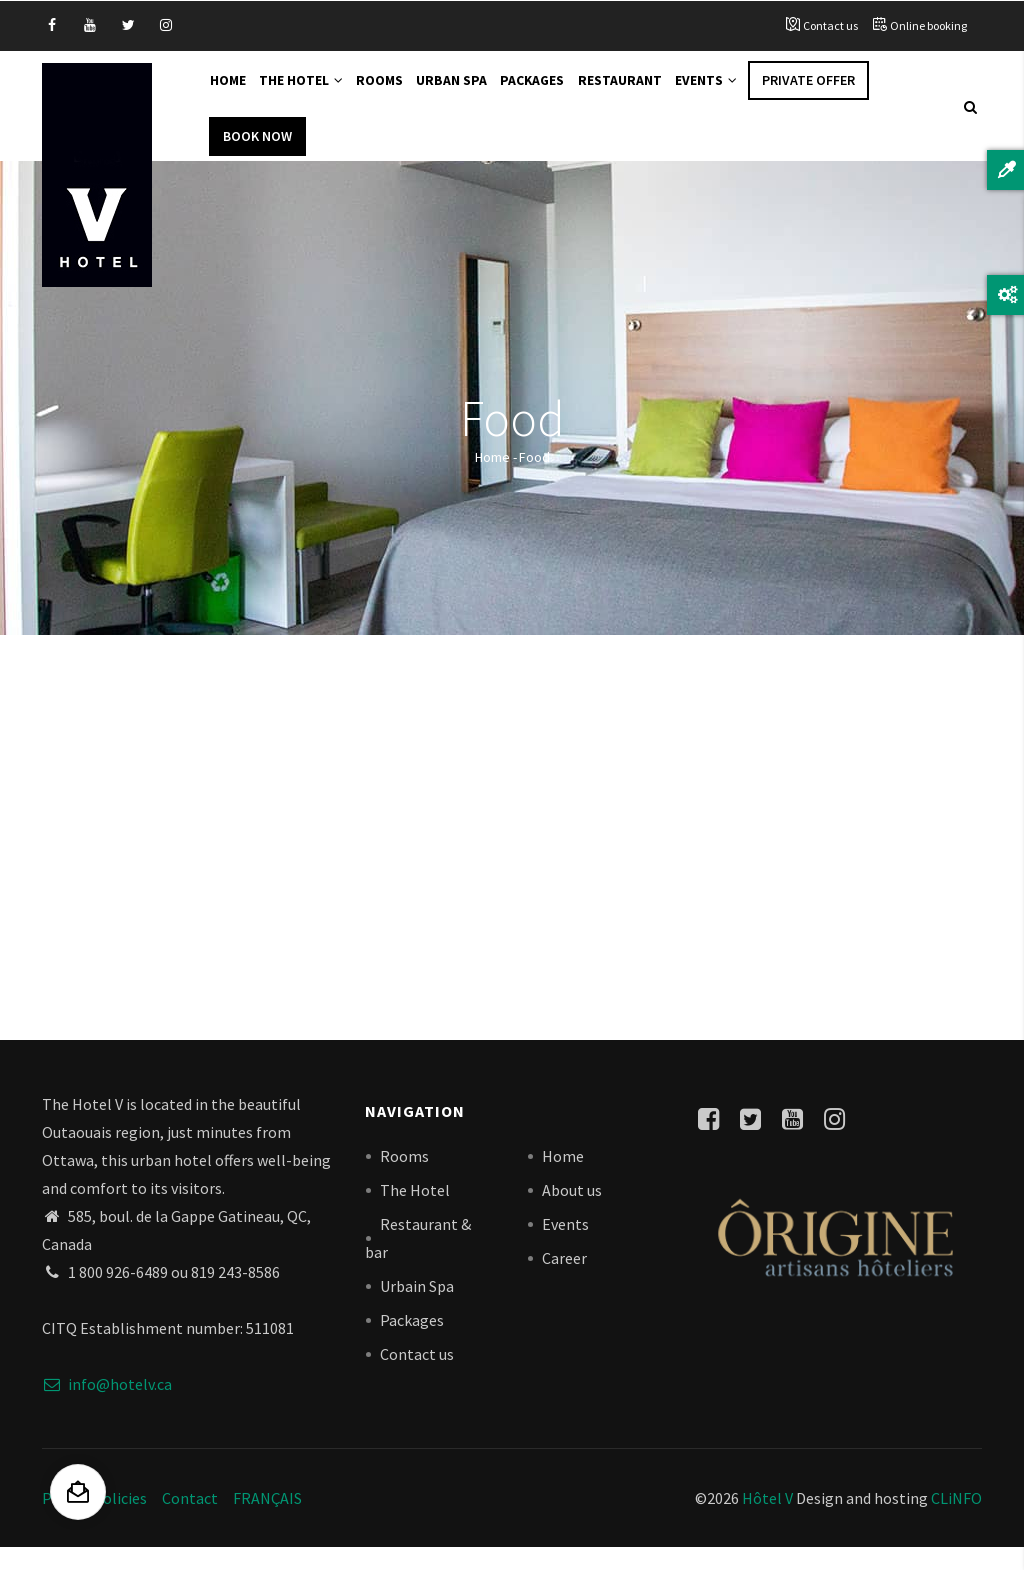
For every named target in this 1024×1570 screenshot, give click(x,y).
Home (232, 92)
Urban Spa (474, 92)
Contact (190, 1520)
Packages (559, 92)
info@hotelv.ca (107, 1406)
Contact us (830, 25)
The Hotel (312, 92)
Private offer (850, 92)
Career (564, 1279)
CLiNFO (955, 1520)
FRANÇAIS (267, 1520)
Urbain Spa (417, 1307)
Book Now (257, 157)
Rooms (397, 92)
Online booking (928, 25)
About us (572, 1211)
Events (744, 92)
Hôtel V (767, 1520)
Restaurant (652, 92)
